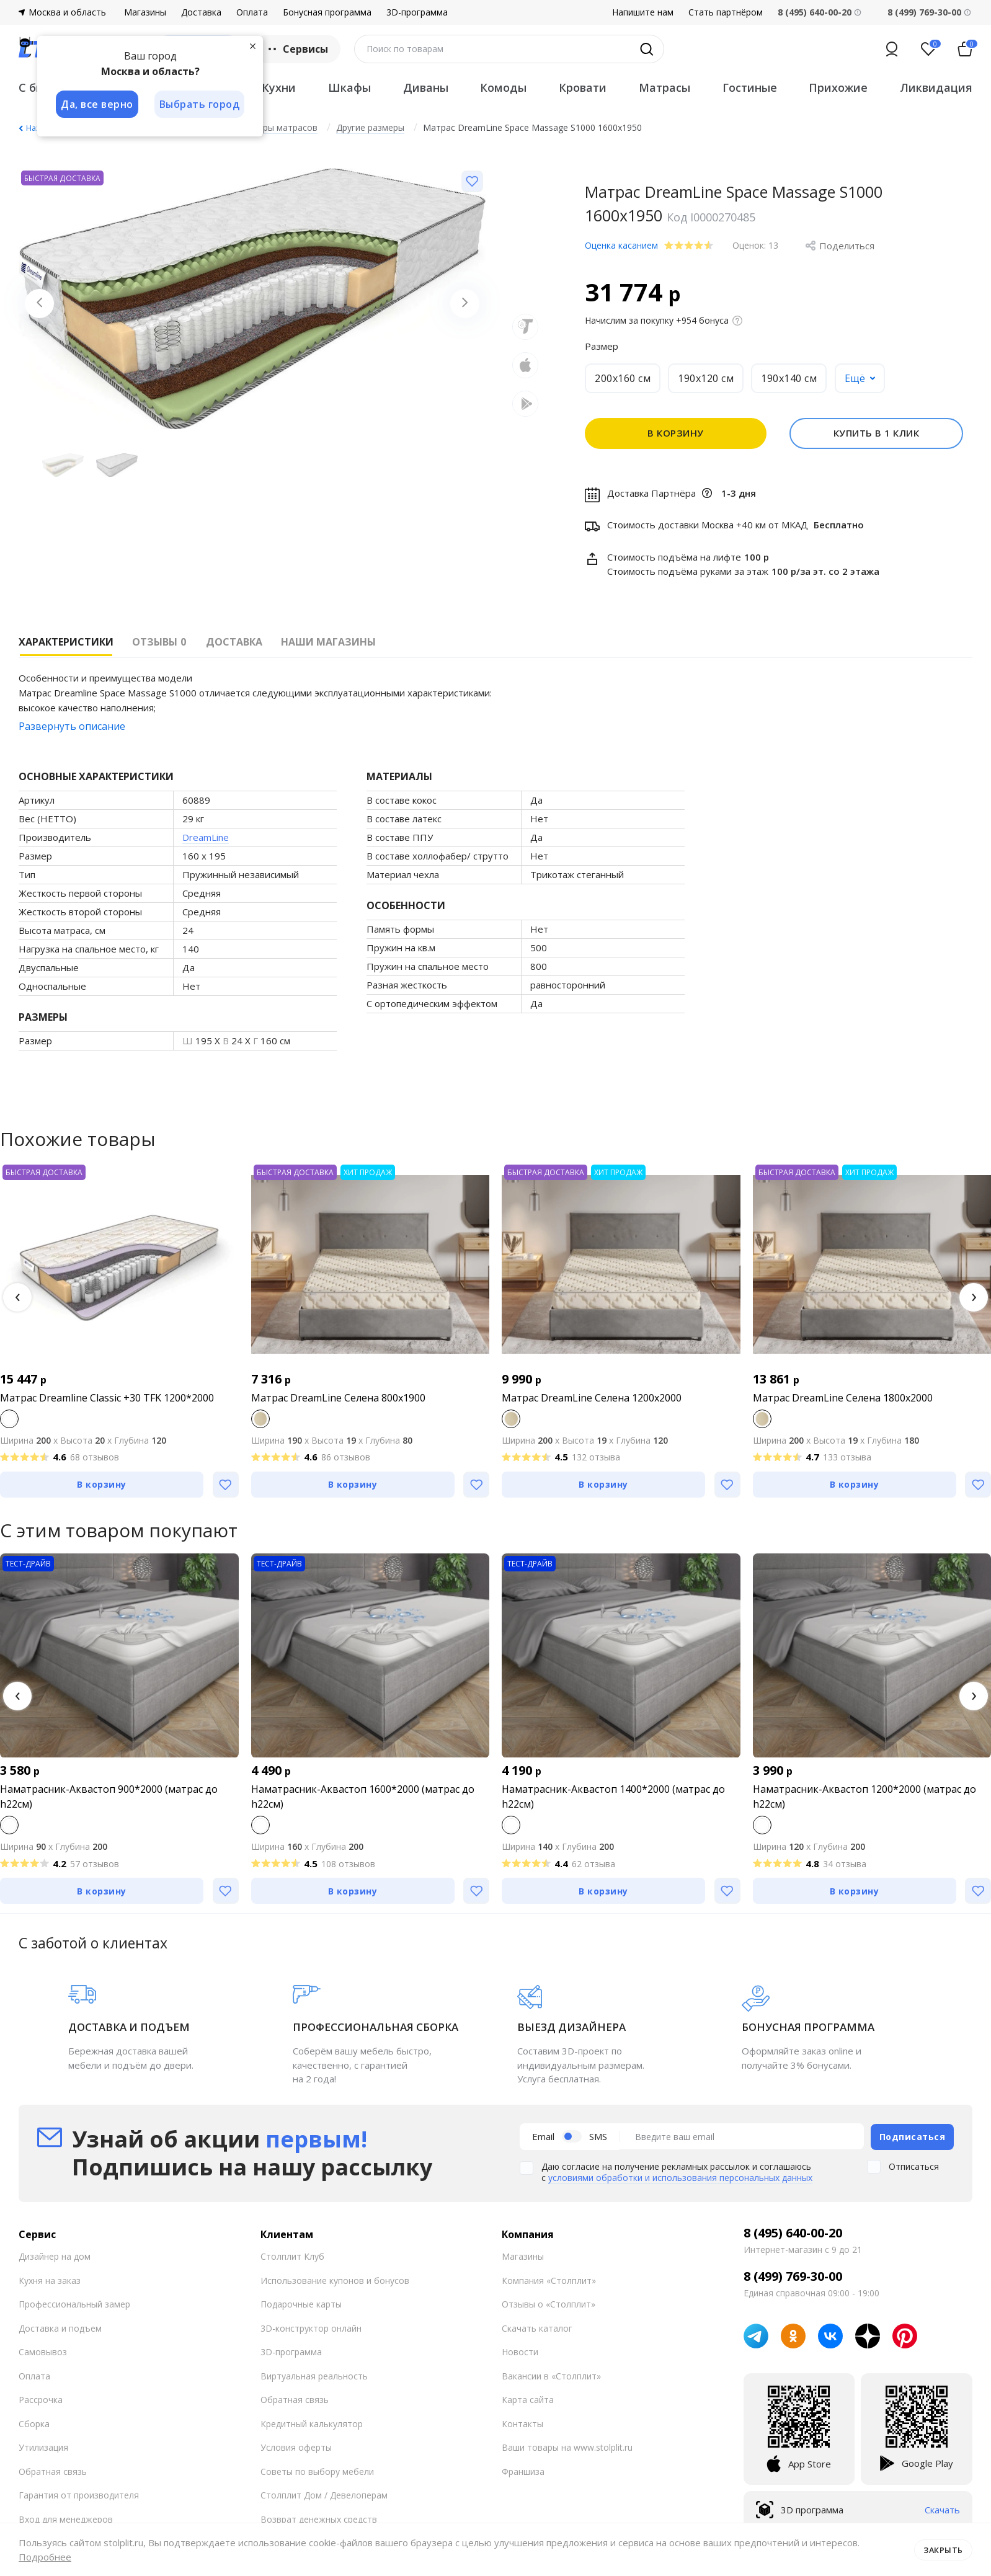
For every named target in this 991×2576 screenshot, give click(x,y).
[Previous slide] (40, 304)
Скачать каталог (537, 2327)
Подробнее (45, 2557)
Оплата (252, 12)
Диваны (425, 87)
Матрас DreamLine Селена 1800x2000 (843, 1398)
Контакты (522, 2422)
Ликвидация (936, 87)
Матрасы (664, 87)
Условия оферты (296, 2447)
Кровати (583, 87)
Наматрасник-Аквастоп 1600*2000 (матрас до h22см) (362, 1796)
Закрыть (943, 2549)
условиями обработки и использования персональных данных (680, 2177)
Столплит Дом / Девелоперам (324, 2494)
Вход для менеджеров (66, 2518)
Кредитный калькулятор (311, 2422)
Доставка (201, 12)
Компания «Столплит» (549, 2279)
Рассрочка (41, 2399)
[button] (17, 1297)
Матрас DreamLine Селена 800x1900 (338, 1398)
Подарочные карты (301, 2303)
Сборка (34, 2422)
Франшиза (523, 2470)
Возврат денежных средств (318, 2518)
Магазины (145, 12)
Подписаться (912, 2136)
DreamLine (205, 837)
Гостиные (749, 87)
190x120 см (706, 378)
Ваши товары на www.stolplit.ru (567, 2447)
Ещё (855, 378)
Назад (37, 128)
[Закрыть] (254, 46)
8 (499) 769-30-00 (924, 12)
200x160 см (623, 378)
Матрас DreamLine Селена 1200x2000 (592, 1398)
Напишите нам (642, 12)
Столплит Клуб (292, 2256)
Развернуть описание (72, 726)
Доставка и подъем (60, 2327)
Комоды (503, 87)
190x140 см (789, 378)
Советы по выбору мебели (317, 2470)
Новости (520, 2351)
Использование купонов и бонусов (334, 2279)
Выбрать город (201, 104)
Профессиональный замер (74, 2303)
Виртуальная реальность (314, 2375)
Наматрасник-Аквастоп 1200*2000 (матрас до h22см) (864, 1796)
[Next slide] (463, 304)
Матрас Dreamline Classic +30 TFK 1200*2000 (107, 1398)
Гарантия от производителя (79, 2494)
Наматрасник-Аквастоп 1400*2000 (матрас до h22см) (613, 1796)
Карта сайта (528, 2399)
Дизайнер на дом (55, 2256)
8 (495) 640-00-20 (793, 2232)
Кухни (279, 87)
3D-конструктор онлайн (311, 2327)
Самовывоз (43, 2351)
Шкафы (349, 87)
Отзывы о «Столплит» (548, 2303)
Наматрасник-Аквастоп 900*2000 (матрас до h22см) (109, 1796)
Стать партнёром (725, 12)
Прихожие (838, 87)
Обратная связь (53, 2470)
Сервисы (296, 49)
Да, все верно (97, 104)
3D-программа (417, 12)
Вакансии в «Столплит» (551, 2375)
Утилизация (43, 2447)
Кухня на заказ (50, 2279)
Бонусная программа (327, 12)
